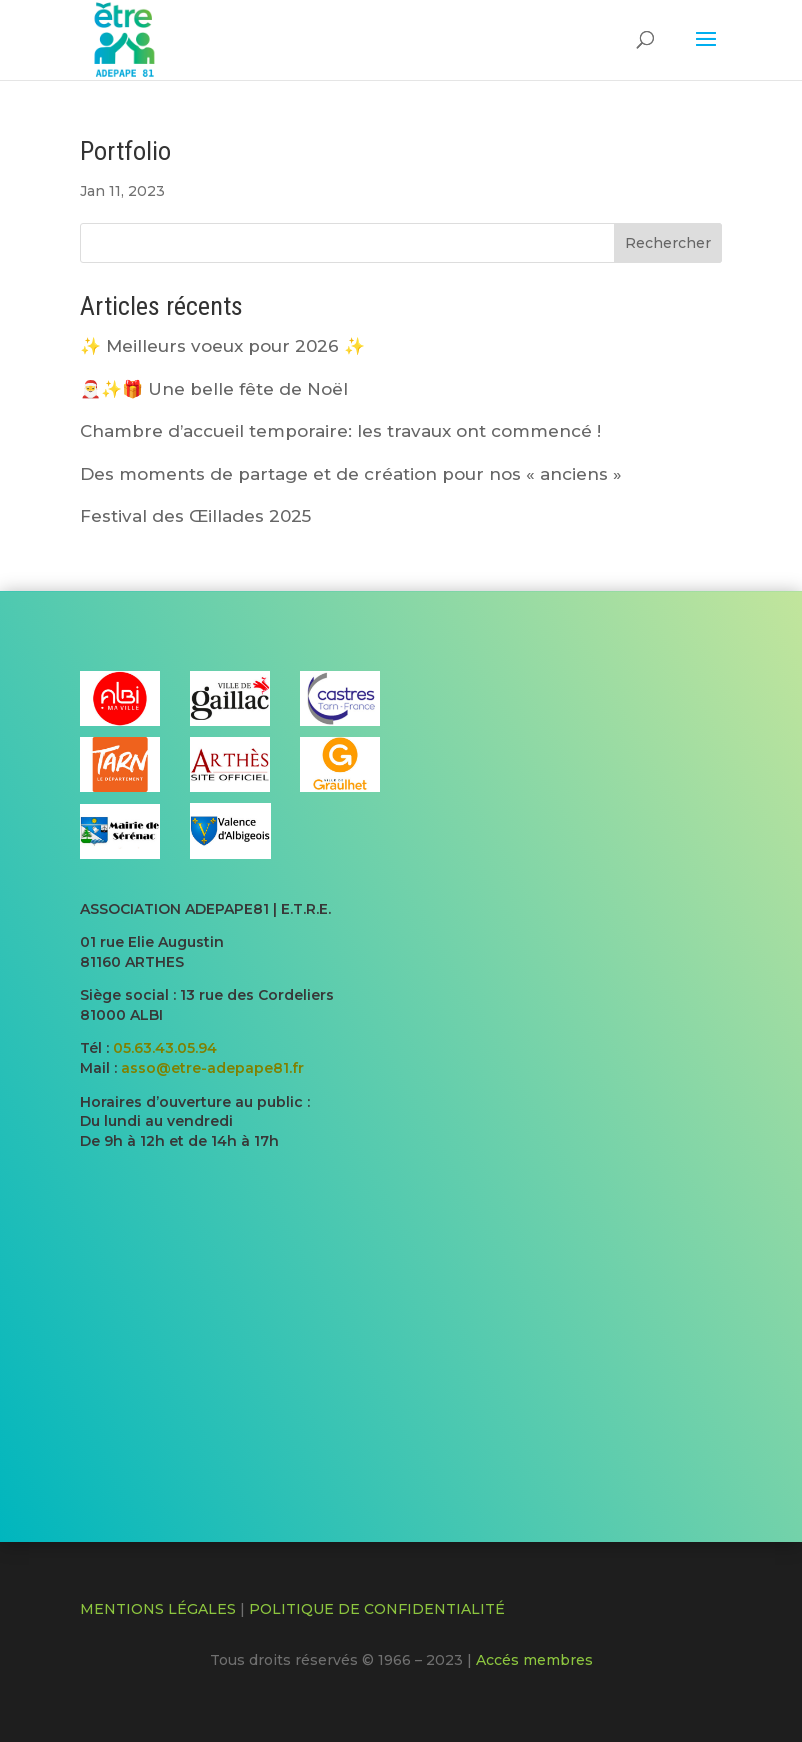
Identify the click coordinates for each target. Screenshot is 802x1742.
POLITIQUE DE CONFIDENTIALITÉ (377, 1609)
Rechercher (668, 243)
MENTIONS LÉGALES (158, 1609)
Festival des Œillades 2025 (195, 516)
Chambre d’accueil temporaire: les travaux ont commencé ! (340, 431)
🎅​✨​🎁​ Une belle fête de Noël (214, 389)
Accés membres (534, 1660)
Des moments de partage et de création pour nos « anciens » (351, 474)
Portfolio (125, 151)
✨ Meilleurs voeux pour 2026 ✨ (222, 346)
